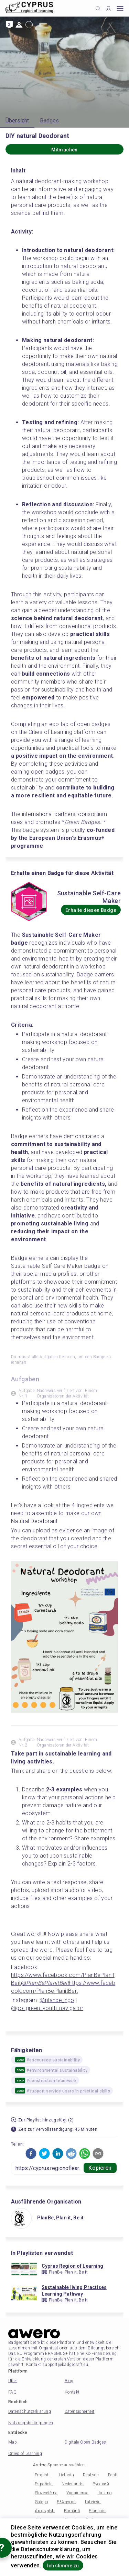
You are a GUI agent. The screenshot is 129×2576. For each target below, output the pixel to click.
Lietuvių (66, 2475)
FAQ (12, 2392)
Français (97, 2510)
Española (44, 2483)
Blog (69, 2380)
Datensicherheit (80, 2411)
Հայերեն (45, 2510)
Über (12, 2380)
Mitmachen (64, 149)
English (42, 2475)
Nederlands (73, 2483)
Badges (49, 120)
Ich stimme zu (63, 2565)
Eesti (113, 2475)
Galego (41, 2501)
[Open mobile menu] (120, 8)
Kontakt (72, 2392)
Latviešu (93, 2501)
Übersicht (17, 120)
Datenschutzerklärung (29, 2411)
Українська (77, 2492)
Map (12, 2442)
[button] (30, 2153)
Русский (101, 2483)
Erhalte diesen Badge (90, 910)
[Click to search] (98, 8)
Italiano (104, 2492)
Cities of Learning (25, 2453)
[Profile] (108, 8)
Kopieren (99, 2168)
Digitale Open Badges (85, 2442)
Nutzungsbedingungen (30, 2422)
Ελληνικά (66, 2501)
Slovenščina (46, 2492)
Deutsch (91, 2475)
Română (72, 2510)
